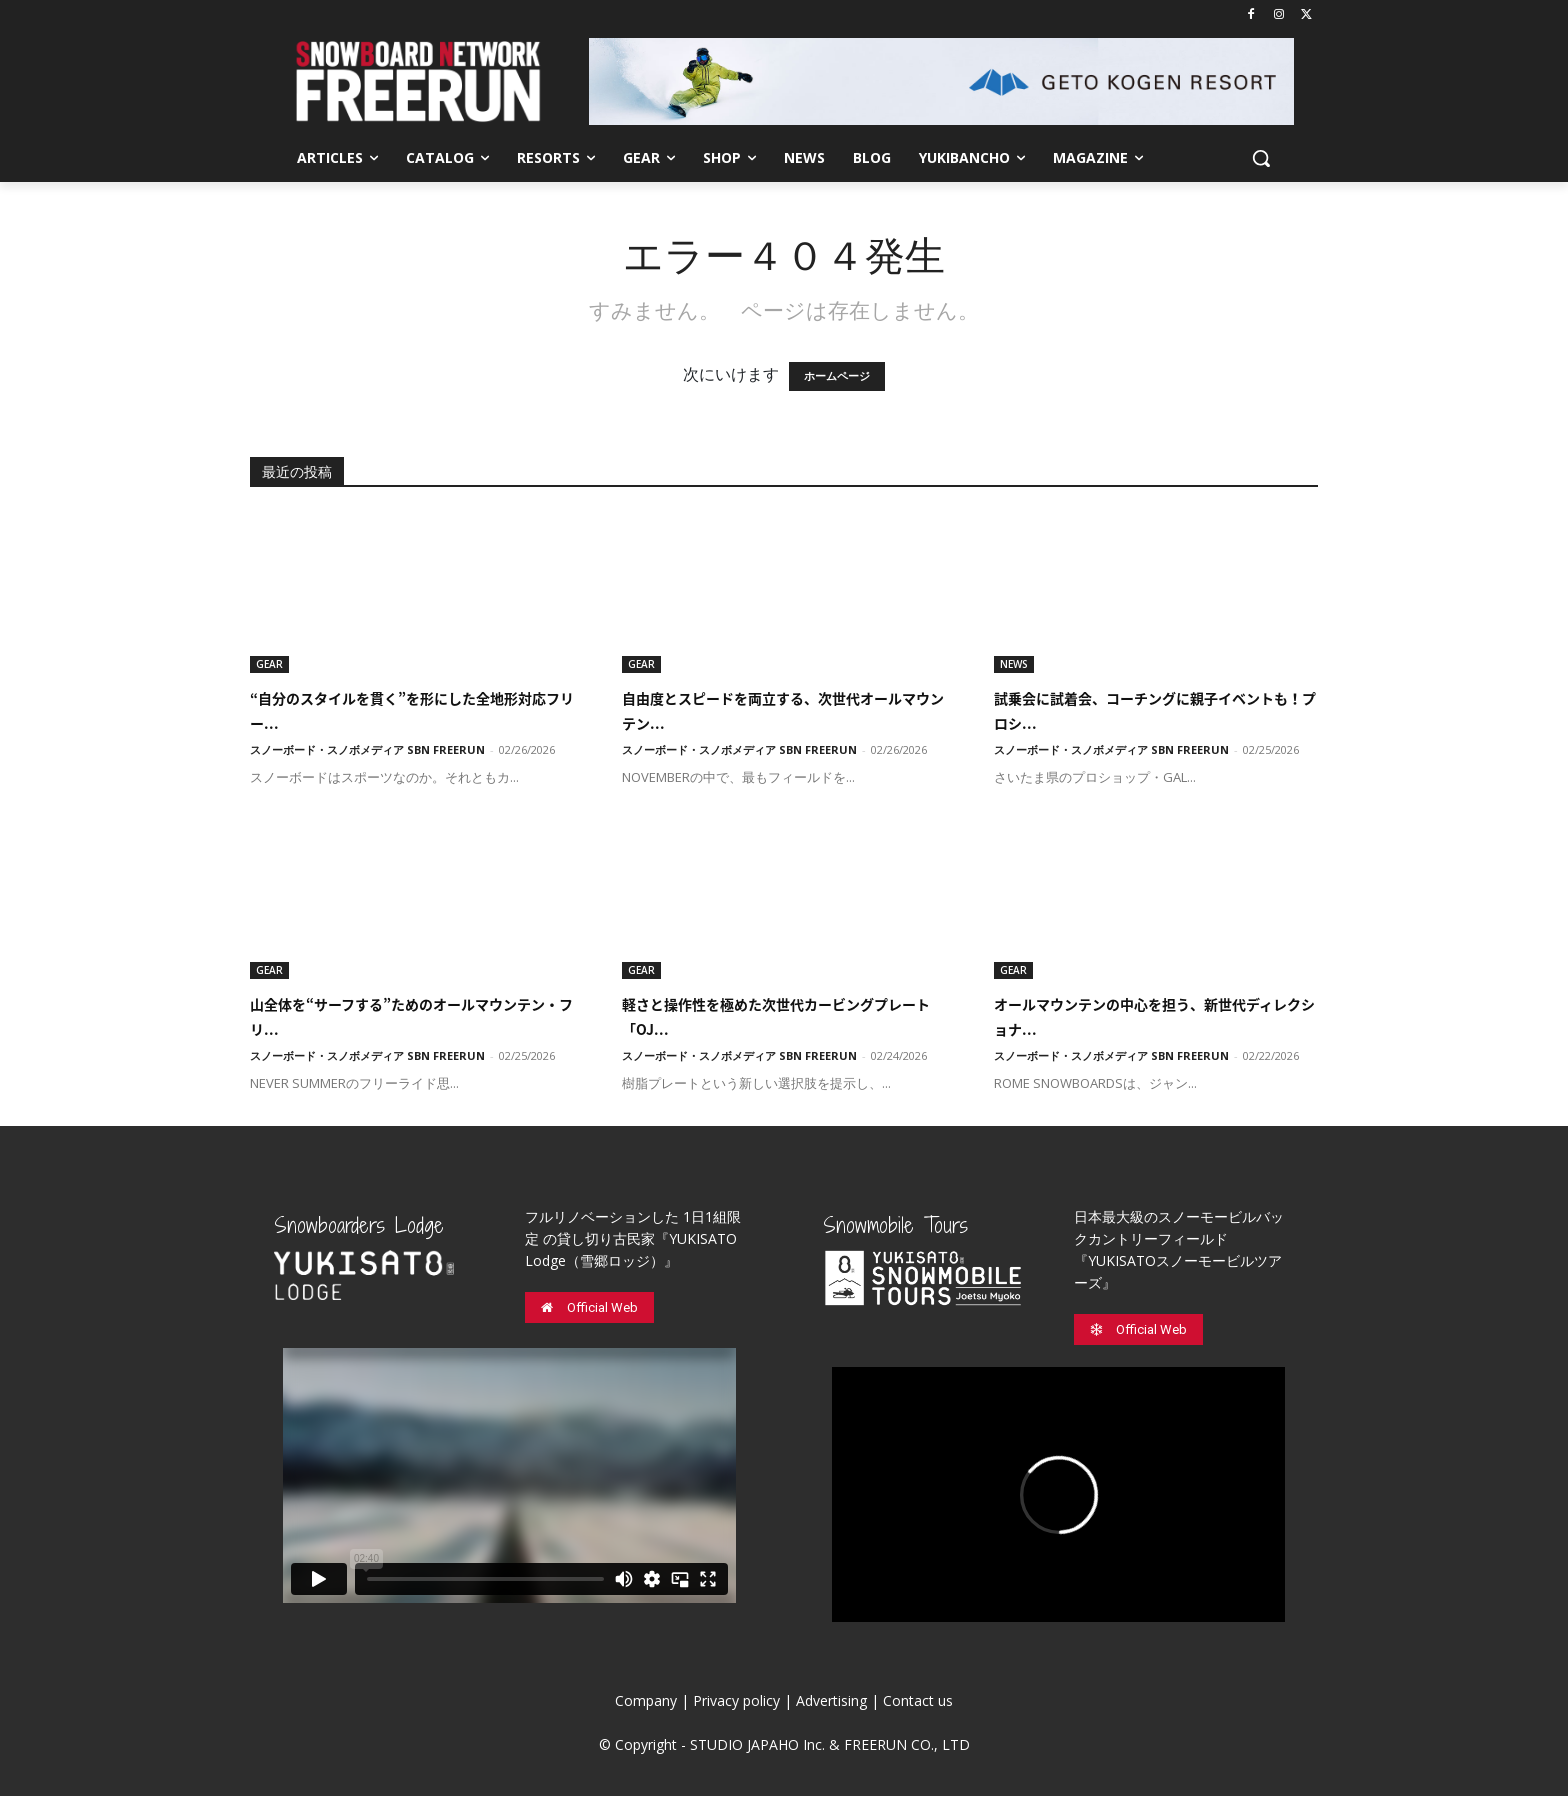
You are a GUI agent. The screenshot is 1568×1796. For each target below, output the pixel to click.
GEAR (269, 664)
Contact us (918, 1700)
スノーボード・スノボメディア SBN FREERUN (367, 749)
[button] (1261, 158)
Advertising (831, 1700)
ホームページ (837, 376)
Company (646, 1700)
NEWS (1014, 664)
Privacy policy (736, 1700)
